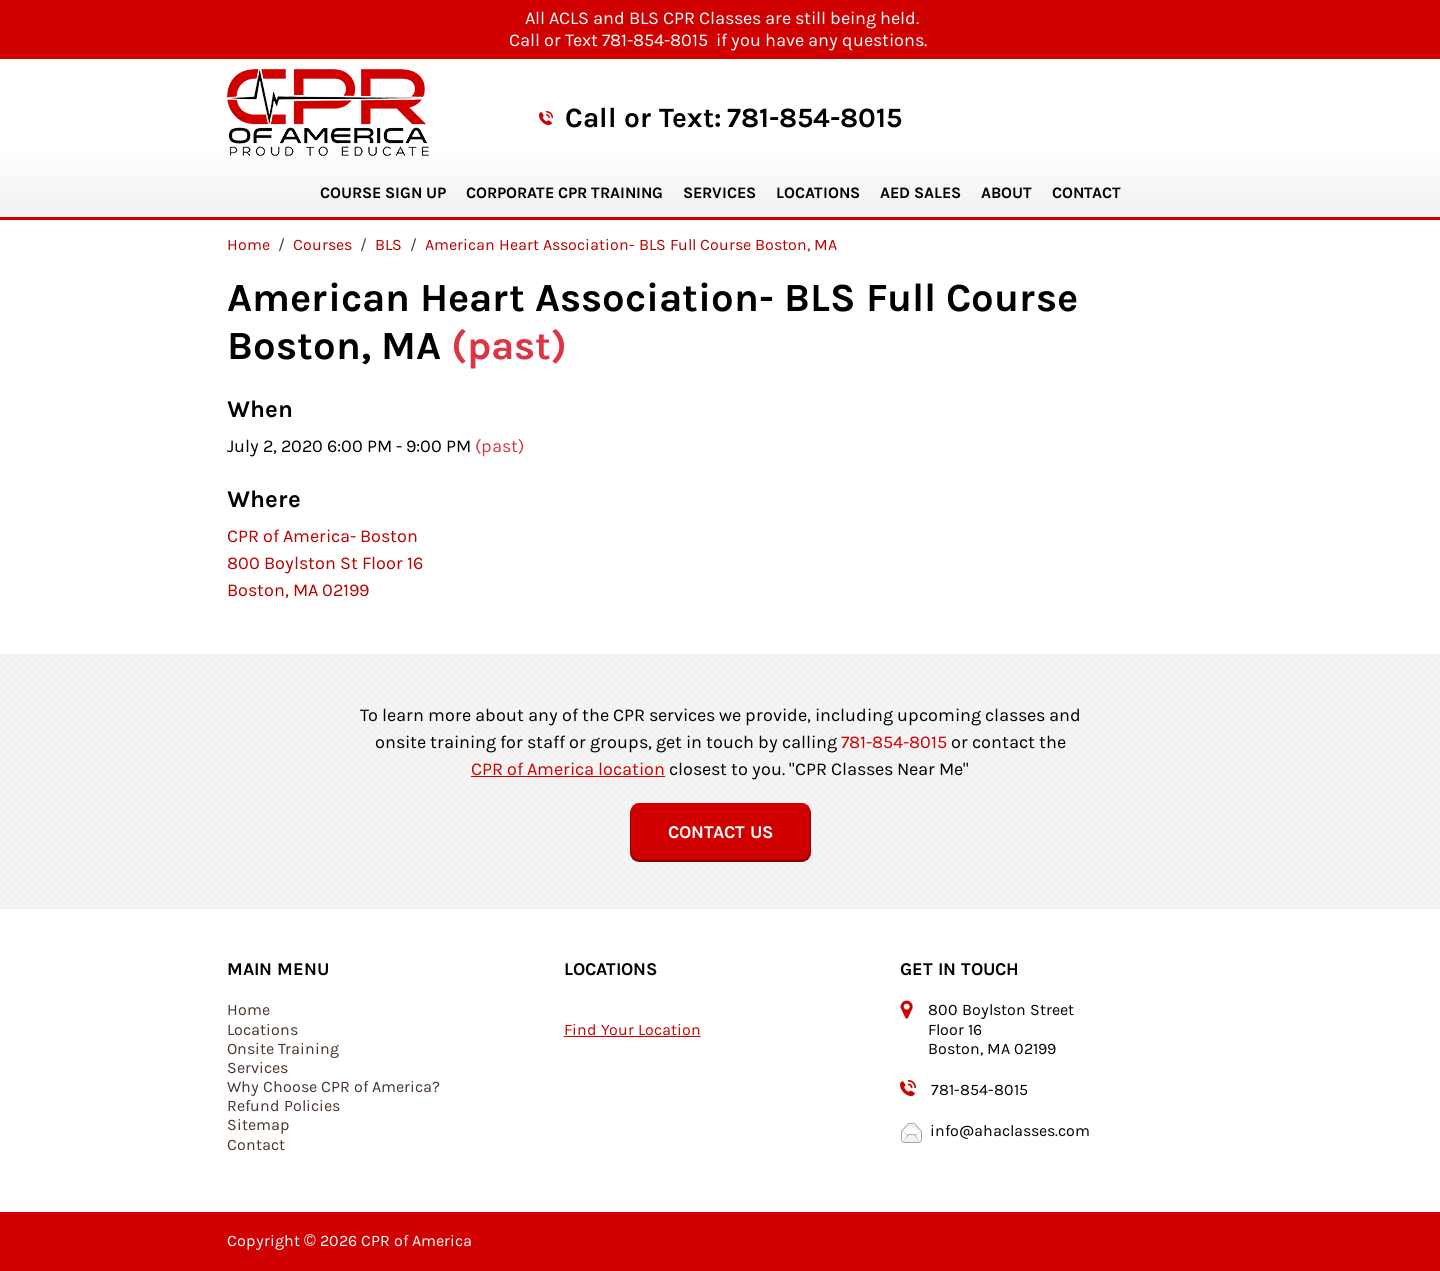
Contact (1086, 192)
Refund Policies (283, 1105)
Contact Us (720, 832)
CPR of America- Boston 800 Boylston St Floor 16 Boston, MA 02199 (325, 563)
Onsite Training (283, 1048)
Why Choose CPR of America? (333, 1086)
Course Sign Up (383, 192)
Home (248, 1009)
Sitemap (258, 1124)
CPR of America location (568, 769)
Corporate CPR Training (564, 192)
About (1006, 192)
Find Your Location (632, 1029)
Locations (818, 192)
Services (719, 192)
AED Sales (920, 192)
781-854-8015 (814, 117)
